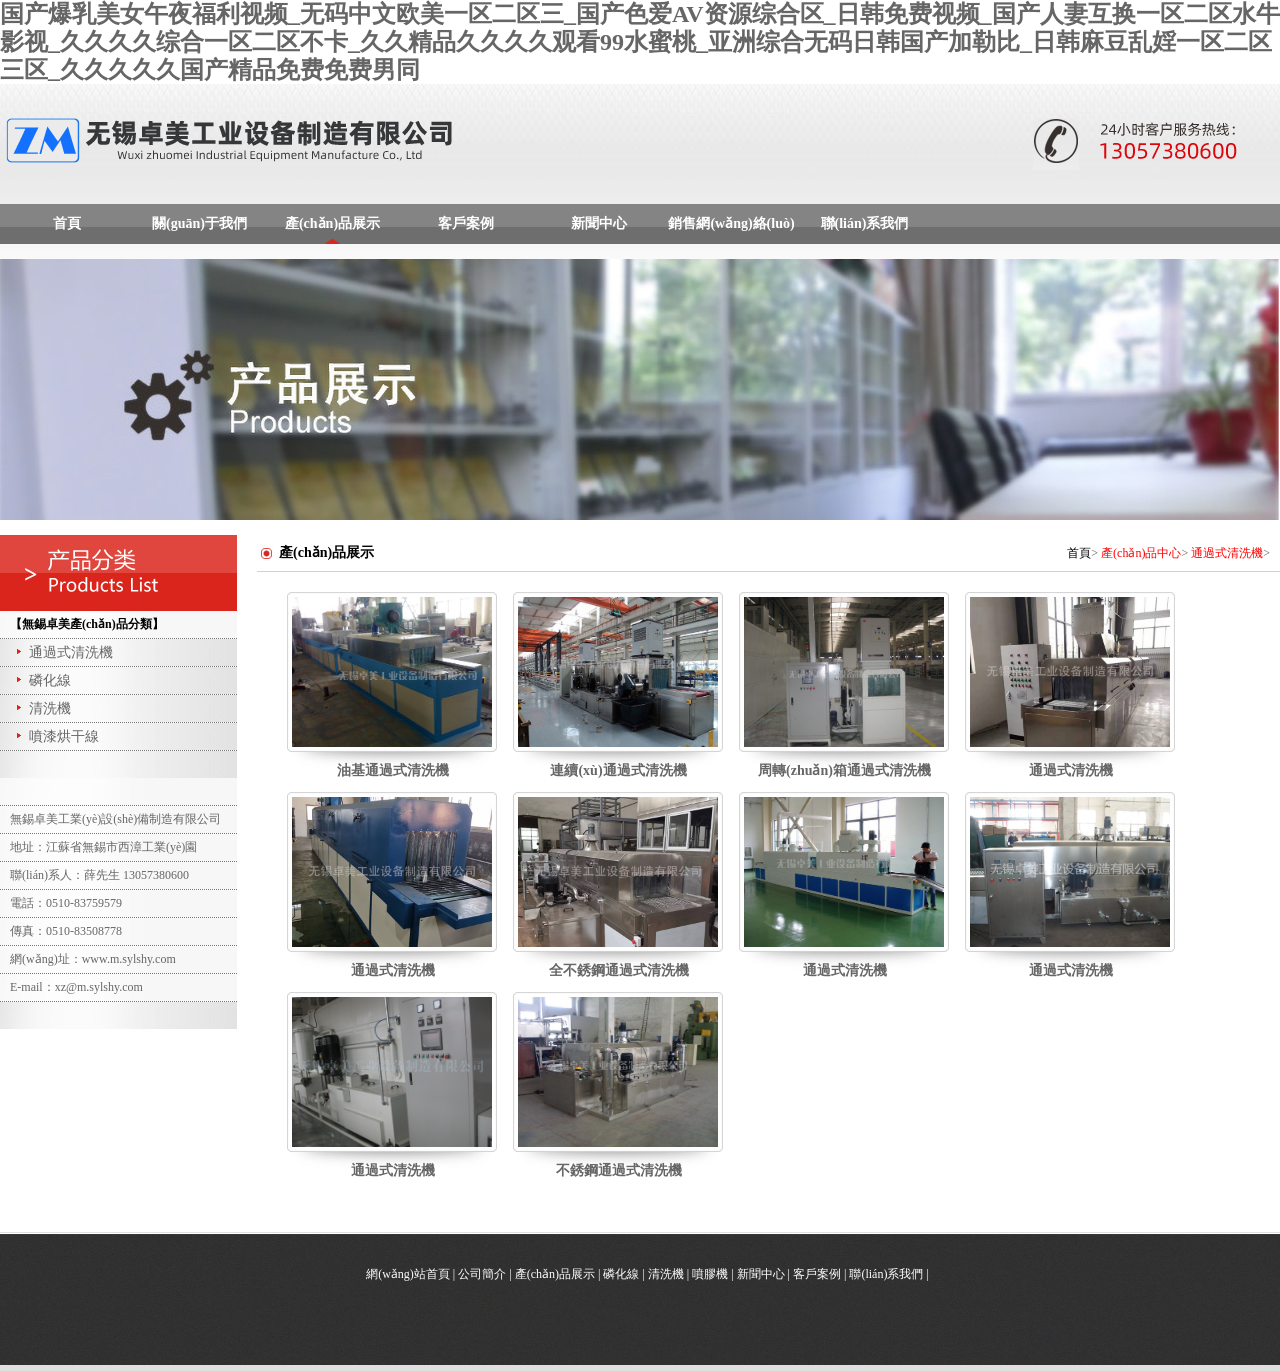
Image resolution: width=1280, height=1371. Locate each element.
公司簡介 (482, 1274)
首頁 (67, 223)
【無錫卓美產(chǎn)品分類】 (87, 624)
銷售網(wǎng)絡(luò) (731, 223)
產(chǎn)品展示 (332, 223)
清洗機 (42, 708)
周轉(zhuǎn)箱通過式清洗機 (844, 770)
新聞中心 (599, 223)
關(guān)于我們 (199, 223)
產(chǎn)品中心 (1141, 553)
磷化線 (42, 680)
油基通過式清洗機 (393, 770)
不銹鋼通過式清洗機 (619, 1170)
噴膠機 (710, 1274)
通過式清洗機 (63, 652)
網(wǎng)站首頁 (408, 1274)
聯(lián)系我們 (865, 223)
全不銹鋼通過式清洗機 (619, 970)
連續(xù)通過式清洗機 (618, 770)
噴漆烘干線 (56, 736)
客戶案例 (466, 223)
